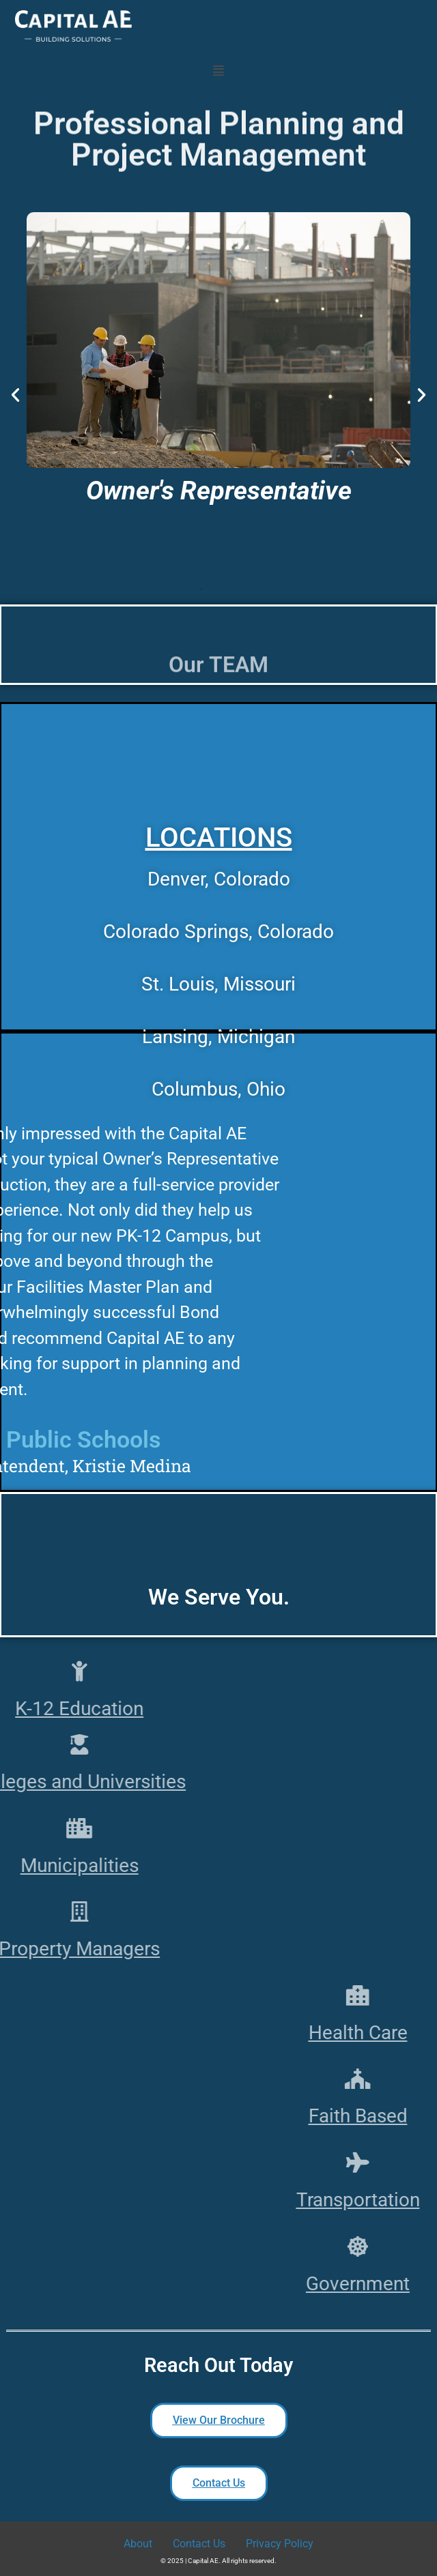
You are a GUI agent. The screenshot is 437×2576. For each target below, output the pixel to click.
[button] (219, 70)
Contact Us (199, 2543)
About (138, 2543)
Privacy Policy (279, 2543)
